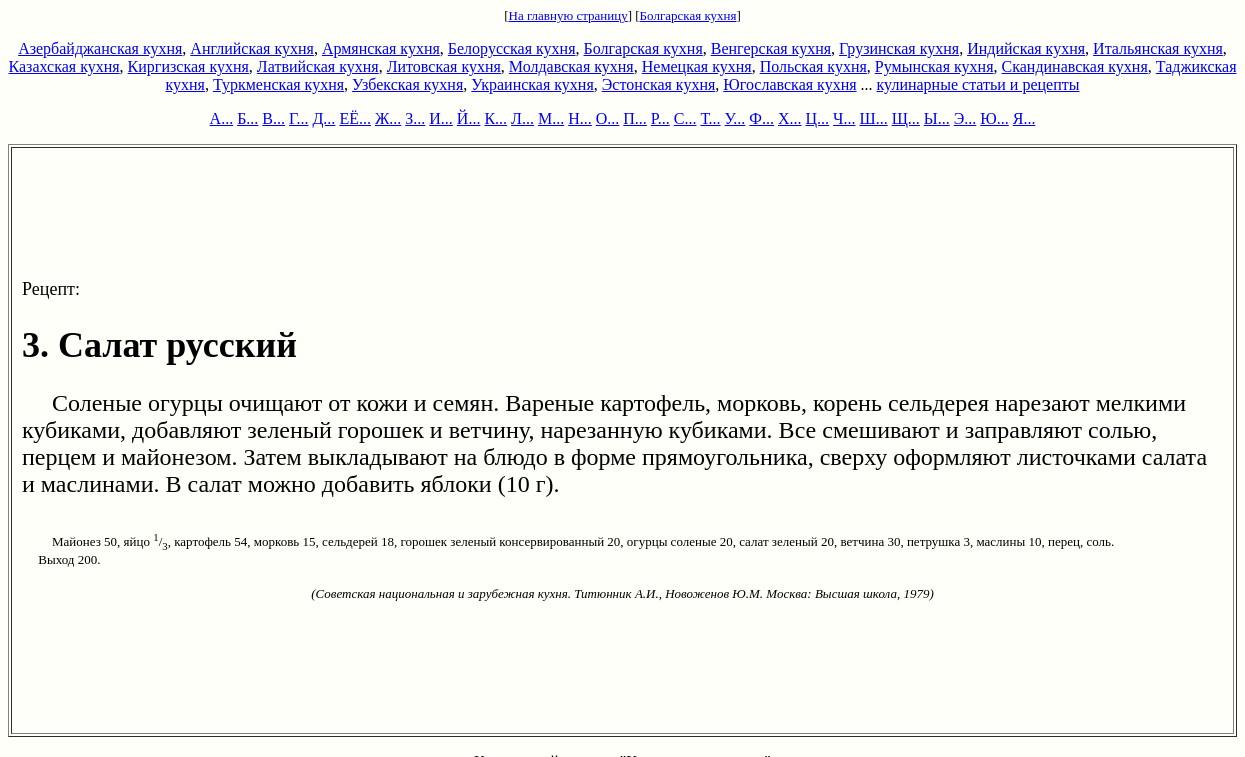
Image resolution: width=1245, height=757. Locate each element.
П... (635, 118)
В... (273, 118)
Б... (247, 118)
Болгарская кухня (688, 15)
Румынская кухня (934, 66)
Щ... (906, 118)
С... (685, 118)
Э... (965, 118)
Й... (469, 118)
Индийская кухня (1026, 48)
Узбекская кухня (407, 84)
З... (415, 118)
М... (551, 118)
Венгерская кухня (771, 48)
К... (495, 118)
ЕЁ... (355, 118)
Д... (323, 118)
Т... (710, 118)
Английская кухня (252, 48)
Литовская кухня (444, 66)
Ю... (994, 118)
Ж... (388, 118)
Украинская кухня (532, 84)
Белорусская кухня (512, 48)
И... (441, 118)
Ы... (937, 118)
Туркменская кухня (278, 84)
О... (608, 118)
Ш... (874, 118)
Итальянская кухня (1158, 48)
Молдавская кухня (571, 66)
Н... (580, 118)
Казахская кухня (64, 66)
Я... (1024, 118)
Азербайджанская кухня (100, 48)
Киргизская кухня (188, 66)
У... (735, 118)
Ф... (761, 118)
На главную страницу (568, 15)
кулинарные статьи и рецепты (978, 84)
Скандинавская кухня (1075, 66)
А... (222, 118)
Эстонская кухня (659, 84)
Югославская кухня (789, 84)
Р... (660, 118)
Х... (790, 118)
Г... (298, 118)
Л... (522, 118)
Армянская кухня (381, 48)
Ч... (844, 118)
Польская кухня (813, 66)
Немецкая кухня (697, 66)
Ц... (818, 118)
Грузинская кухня (899, 48)
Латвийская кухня (318, 66)
